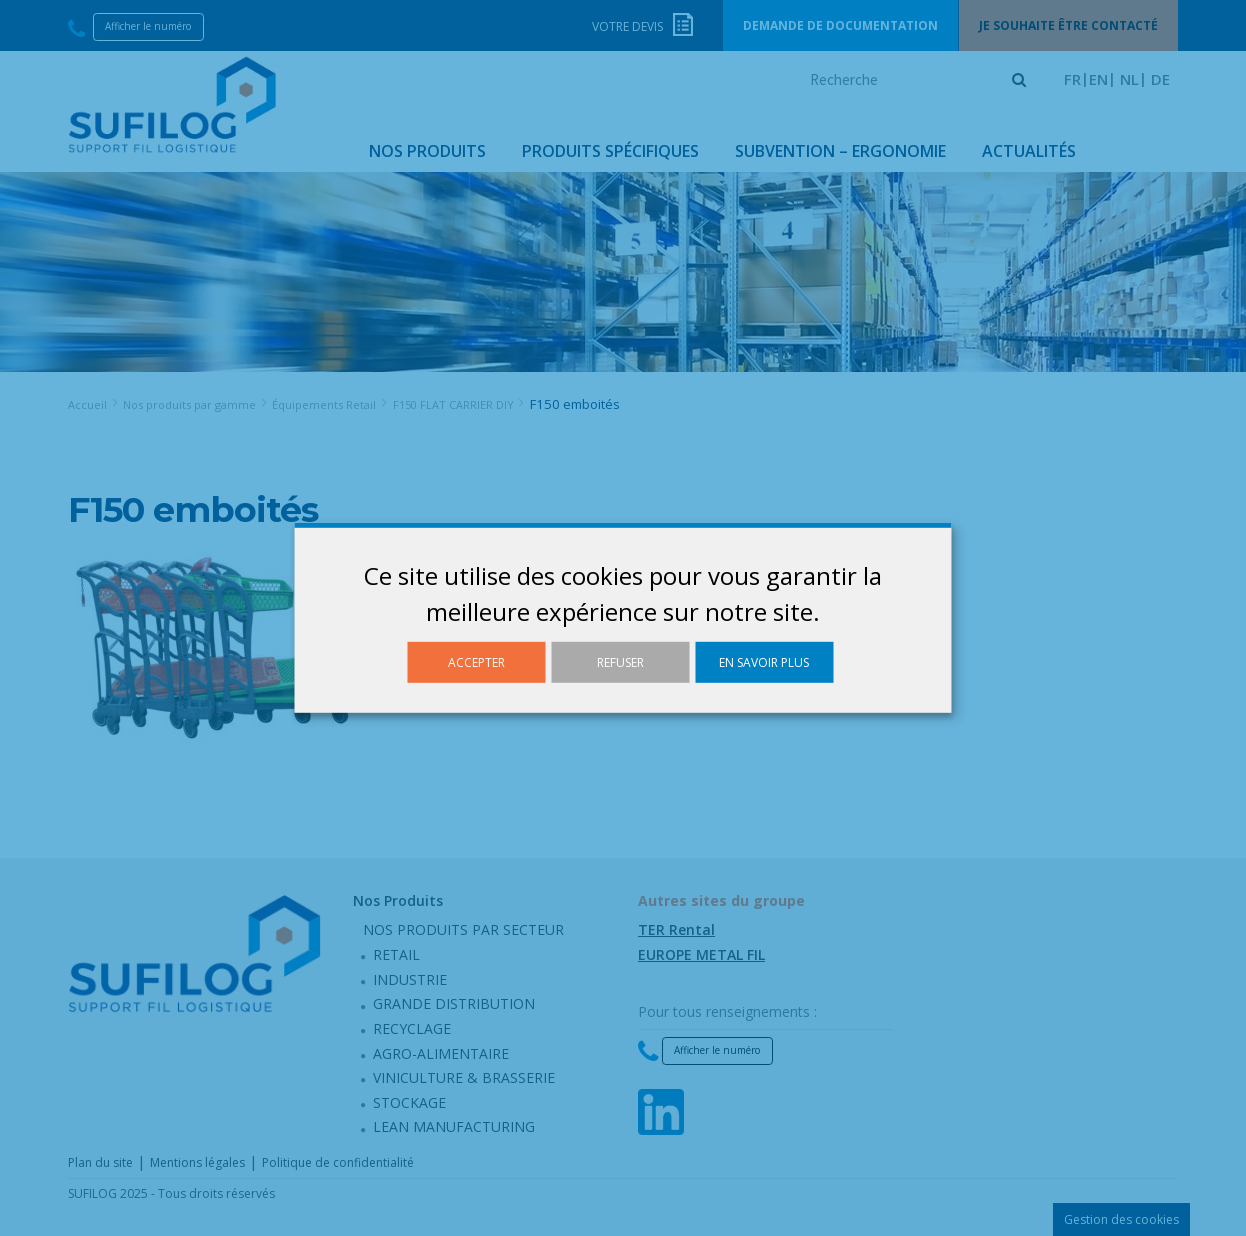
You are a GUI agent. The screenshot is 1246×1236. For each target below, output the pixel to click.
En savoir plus (764, 662)
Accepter (476, 662)
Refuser (620, 662)
